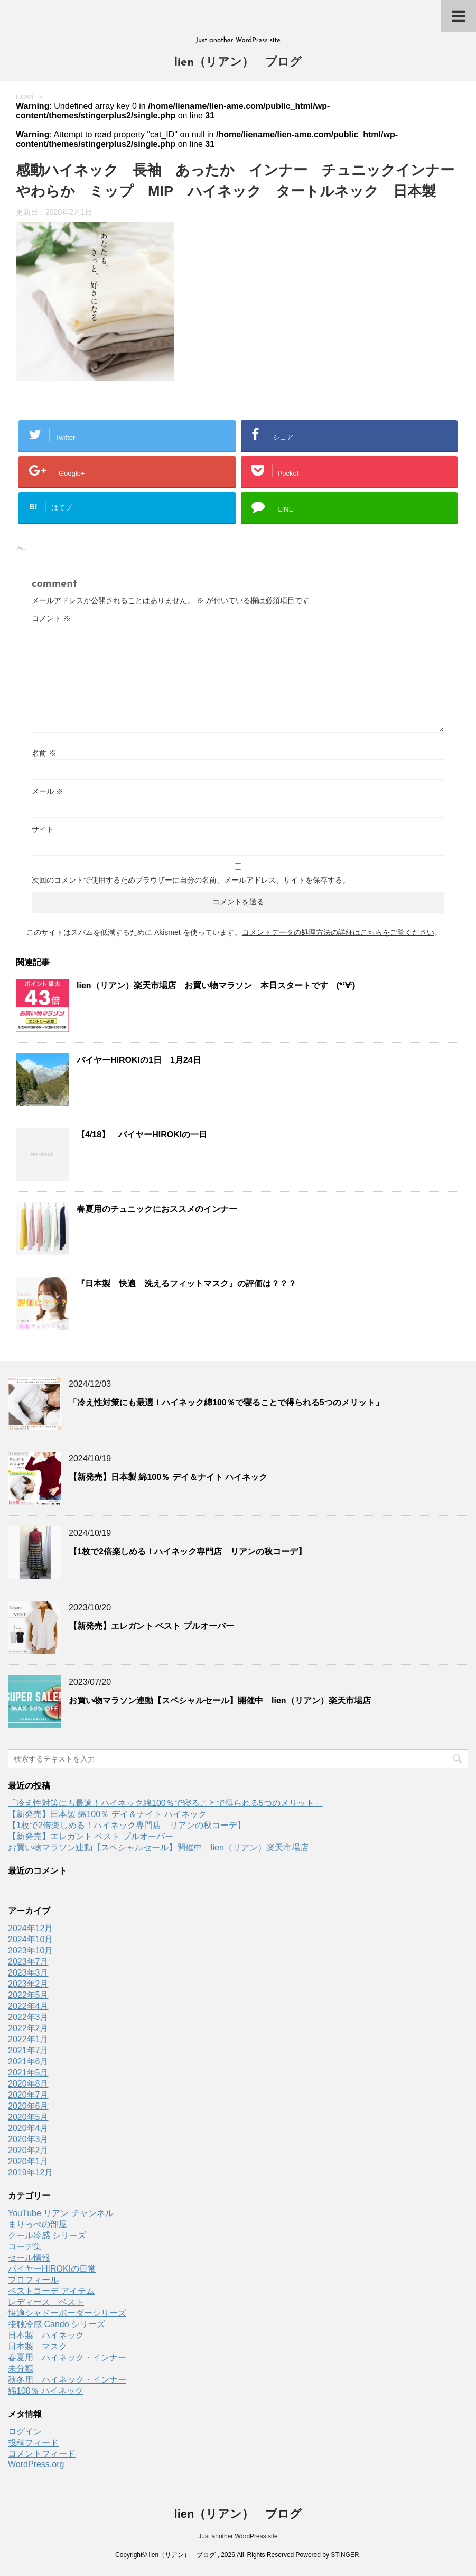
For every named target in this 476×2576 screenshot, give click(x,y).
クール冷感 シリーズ (47, 2235)
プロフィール (33, 2279)
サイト (43, 829)
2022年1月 (28, 2039)
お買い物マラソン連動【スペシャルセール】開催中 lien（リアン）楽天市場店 (220, 1700)
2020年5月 (28, 2116)
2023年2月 (28, 1983)
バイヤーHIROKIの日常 (52, 2268)
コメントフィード (42, 2453)
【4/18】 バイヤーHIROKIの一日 (142, 1134)
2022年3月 (28, 2017)
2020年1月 (28, 2161)
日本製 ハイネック (46, 2335)
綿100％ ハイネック (45, 2390)
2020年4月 (28, 2128)
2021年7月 (28, 2050)
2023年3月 (28, 1972)
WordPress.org (36, 2464)
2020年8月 (28, 2083)
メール (47, 791)
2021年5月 (28, 2072)
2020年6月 (28, 2105)
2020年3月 (28, 2139)
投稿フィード (33, 2442)
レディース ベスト (46, 2301)
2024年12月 (30, 1928)
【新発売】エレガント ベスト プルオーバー (151, 1625)
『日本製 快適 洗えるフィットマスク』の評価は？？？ (186, 1283)
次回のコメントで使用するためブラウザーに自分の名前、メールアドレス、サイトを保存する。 (191, 880)
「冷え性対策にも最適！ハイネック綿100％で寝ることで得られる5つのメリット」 (226, 1402)
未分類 (20, 2368)
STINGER (345, 2555)
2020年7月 (28, 2094)
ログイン (25, 2431)
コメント (51, 618)
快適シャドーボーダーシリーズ (67, 2313)
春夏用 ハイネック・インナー (67, 2357)
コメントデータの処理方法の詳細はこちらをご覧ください (338, 932)
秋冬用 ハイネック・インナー (67, 2379)
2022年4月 (28, 2006)
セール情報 (29, 2257)
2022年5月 (28, 1994)
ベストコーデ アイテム (51, 2290)
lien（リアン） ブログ (238, 63)
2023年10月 (30, 1950)
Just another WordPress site (238, 2536)
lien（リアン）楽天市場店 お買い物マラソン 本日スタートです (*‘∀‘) (216, 985)
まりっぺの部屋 (37, 2224)
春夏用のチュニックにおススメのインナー (157, 1208)
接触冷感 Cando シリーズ (56, 2324)
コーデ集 (25, 2246)
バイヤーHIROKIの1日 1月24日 (139, 1059)
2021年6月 (28, 2061)
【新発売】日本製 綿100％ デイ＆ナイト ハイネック (168, 1476)
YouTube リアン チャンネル (61, 2213)
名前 (44, 753)
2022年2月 (28, 2028)
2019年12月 (30, 2172)
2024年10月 (30, 1939)
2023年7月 (28, 1961)
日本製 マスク (37, 2346)
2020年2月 (28, 2150)
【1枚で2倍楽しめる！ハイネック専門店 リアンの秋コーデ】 (187, 1551)
